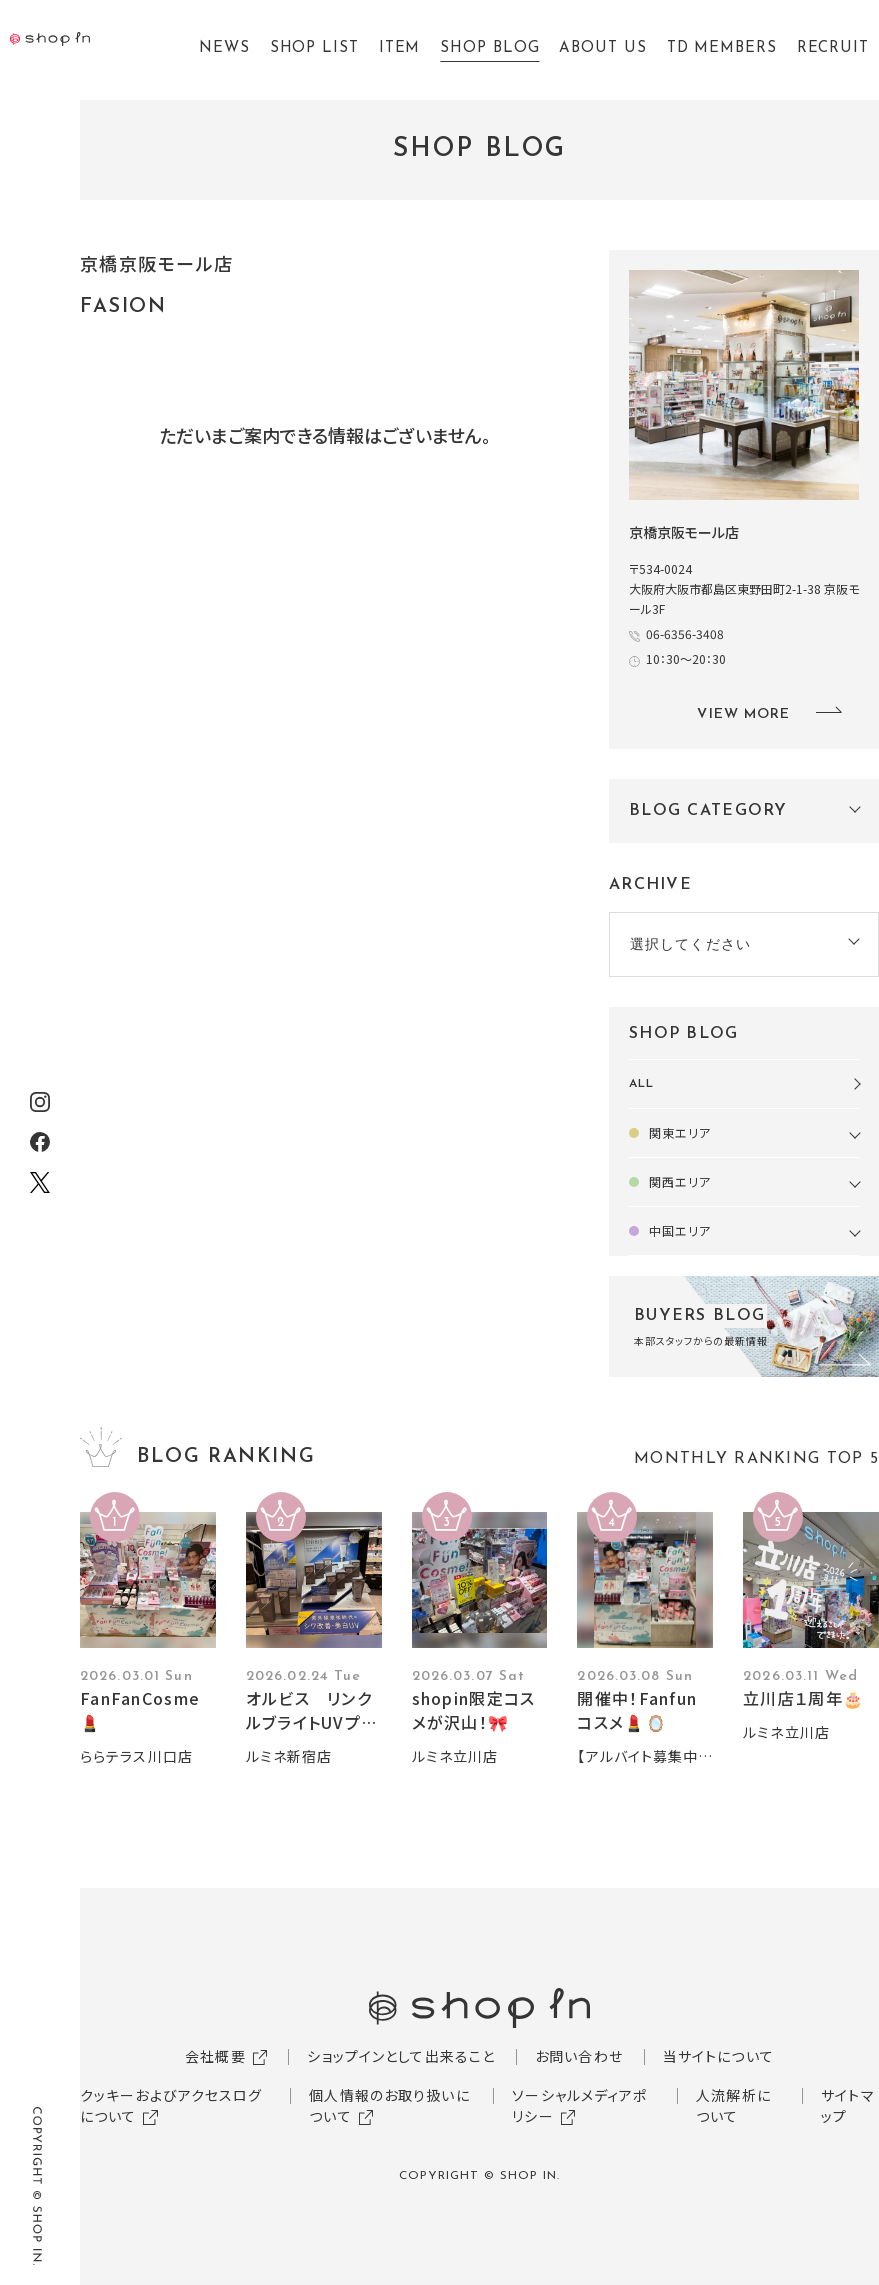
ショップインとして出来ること (401, 2056)
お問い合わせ (579, 2056)
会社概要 (215, 2056)
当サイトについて (718, 2056)
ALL (641, 1084)
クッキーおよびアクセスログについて (171, 2105)
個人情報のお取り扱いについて (389, 2105)
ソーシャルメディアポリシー (579, 2105)
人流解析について (733, 2105)
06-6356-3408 (685, 633)
